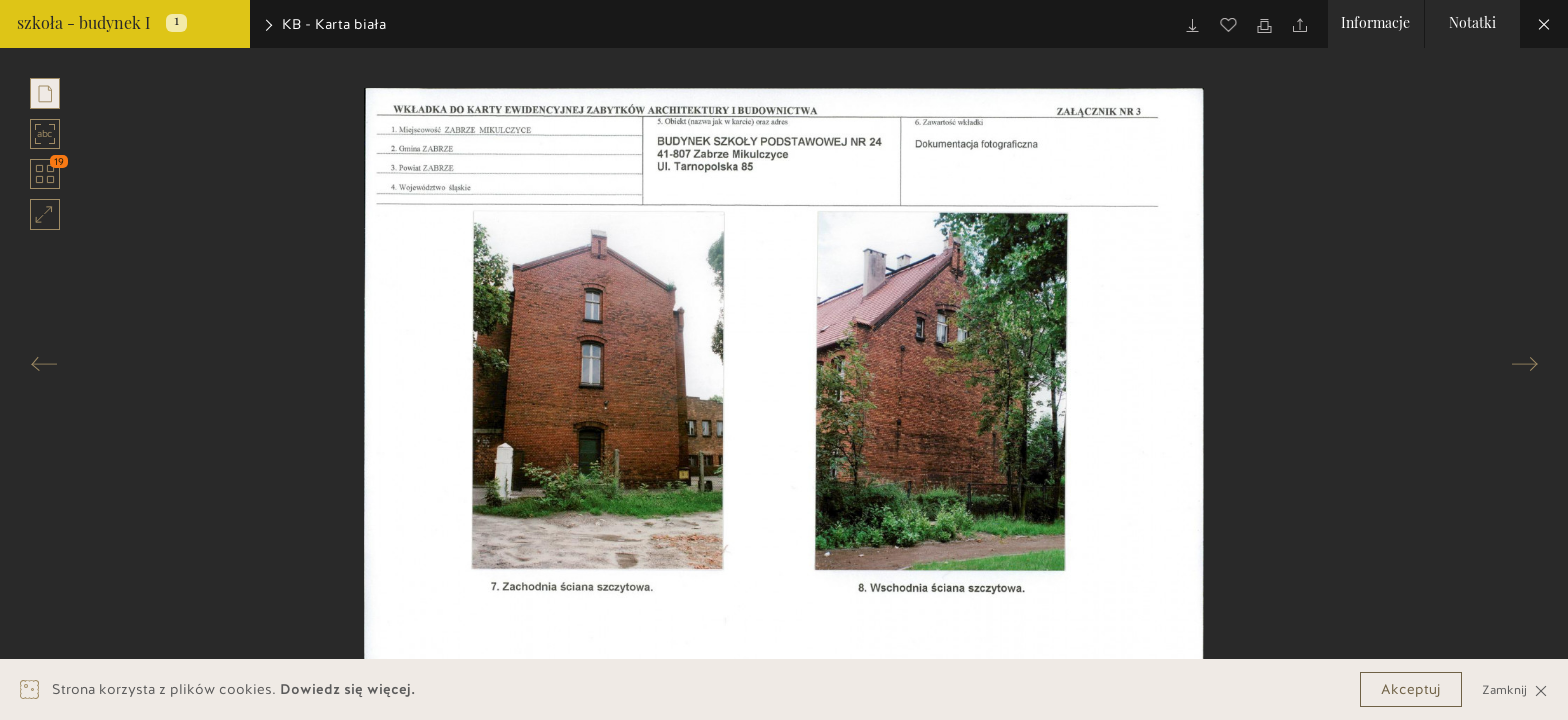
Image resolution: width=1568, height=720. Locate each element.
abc (45, 134)
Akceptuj (1411, 689)
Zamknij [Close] (1515, 689)
